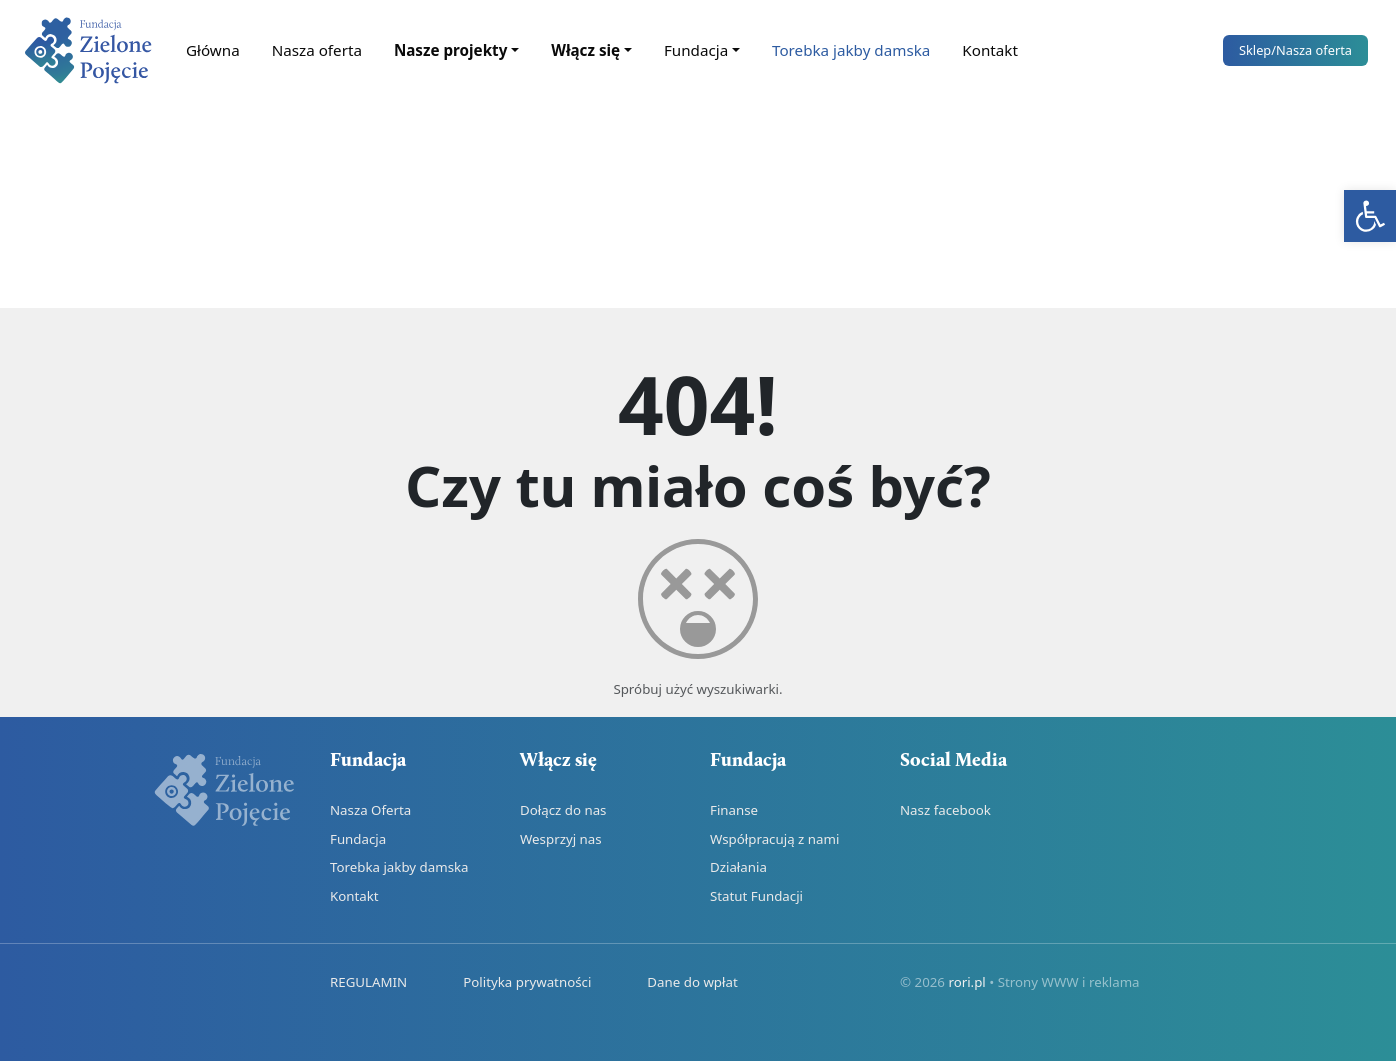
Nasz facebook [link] (945, 810)
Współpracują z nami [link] (774, 839)
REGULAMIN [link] (368, 982)
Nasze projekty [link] (450, 50)
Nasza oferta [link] (317, 50)
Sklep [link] (1295, 50)
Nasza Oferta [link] (370, 810)
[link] (1370, 216)
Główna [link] (213, 50)
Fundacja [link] (696, 50)
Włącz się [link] (585, 50)
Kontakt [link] (990, 50)
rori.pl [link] (966, 982)
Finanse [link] (734, 810)
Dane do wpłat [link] (692, 982)
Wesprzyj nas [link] (561, 839)
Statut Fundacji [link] (756, 896)
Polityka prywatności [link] (527, 982)
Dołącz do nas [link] (563, 810)
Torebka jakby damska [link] (851, 50)
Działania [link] (738, 867)
